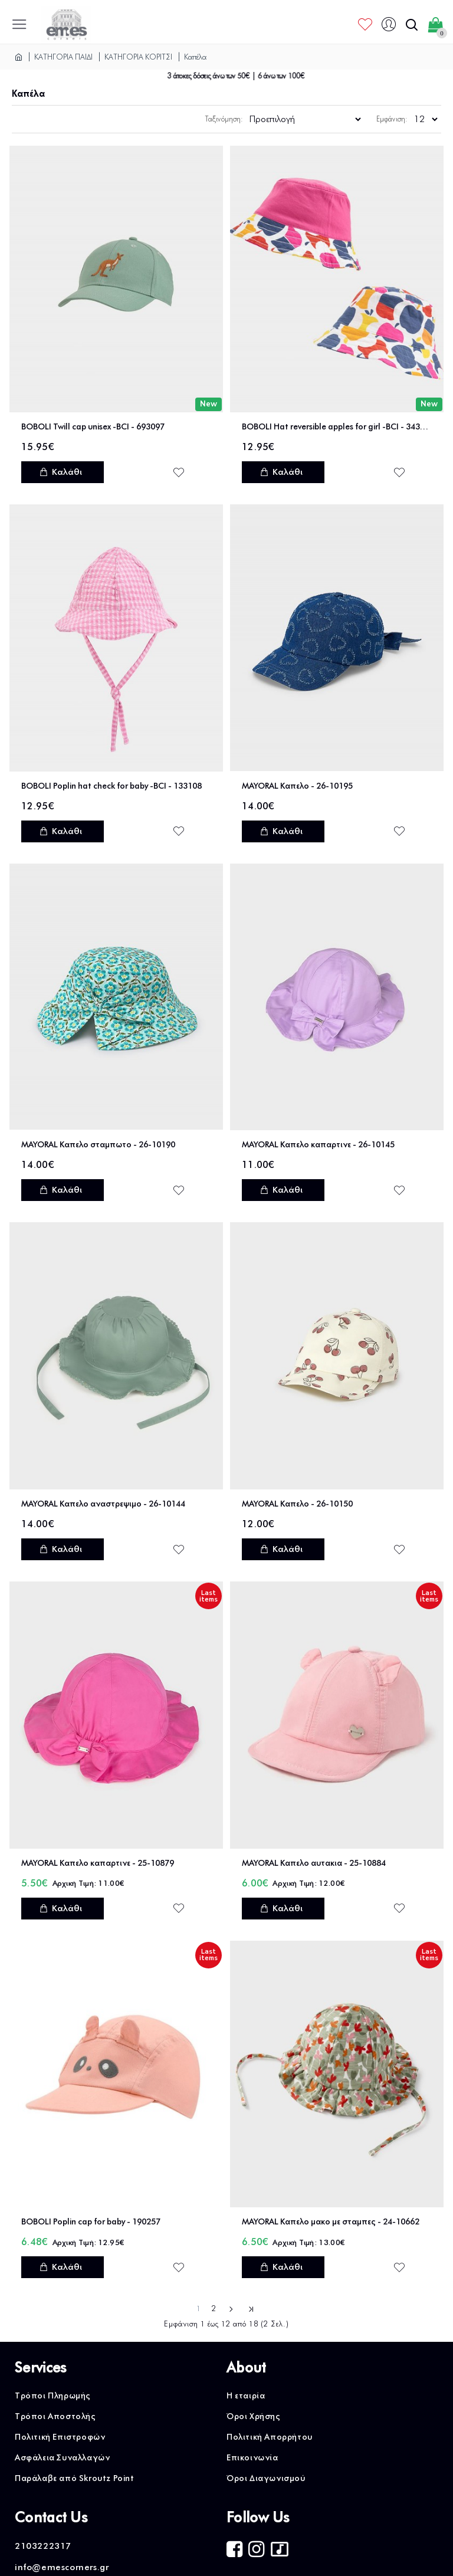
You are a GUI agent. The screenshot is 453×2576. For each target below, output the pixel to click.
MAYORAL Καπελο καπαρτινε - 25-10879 (97, 1863)
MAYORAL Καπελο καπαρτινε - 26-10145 (318, 1145)
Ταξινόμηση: (224, 118)
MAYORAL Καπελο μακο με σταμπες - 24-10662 (330, 2222)
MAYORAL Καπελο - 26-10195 (297, 786)
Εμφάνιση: (392, 118)
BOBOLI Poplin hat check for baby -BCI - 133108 (111, 786)
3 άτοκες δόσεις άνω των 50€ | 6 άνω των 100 (244, 75)
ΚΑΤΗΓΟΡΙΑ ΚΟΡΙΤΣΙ (138, 56)
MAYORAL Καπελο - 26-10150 (297, 1504)
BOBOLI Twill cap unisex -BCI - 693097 (93, 427)
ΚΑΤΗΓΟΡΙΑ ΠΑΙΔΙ (63, 56)
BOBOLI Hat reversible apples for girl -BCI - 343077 (337, 427)
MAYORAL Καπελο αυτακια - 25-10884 (314, 1863)
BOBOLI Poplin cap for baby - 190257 (90, 2222)
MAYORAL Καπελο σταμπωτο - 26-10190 (98, 1145)
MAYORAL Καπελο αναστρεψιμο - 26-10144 (103, 1504)
